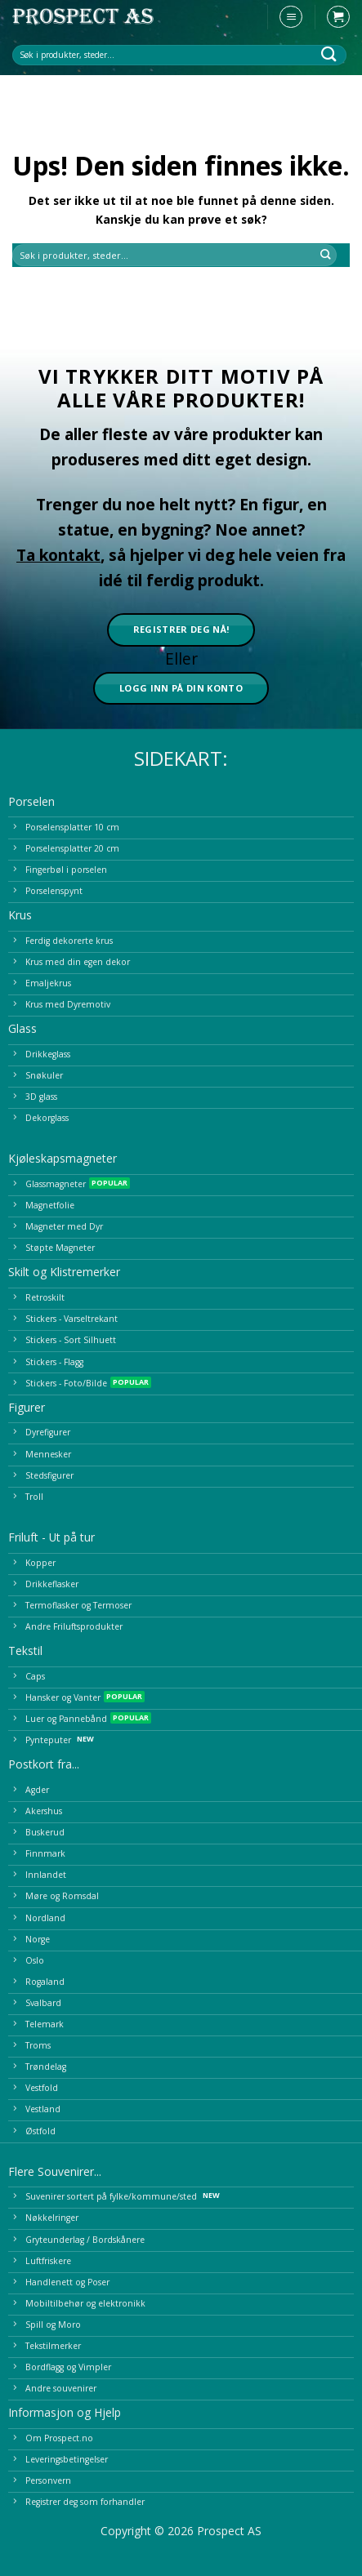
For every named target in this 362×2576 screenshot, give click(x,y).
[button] (290, 17)
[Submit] (329, 54)
